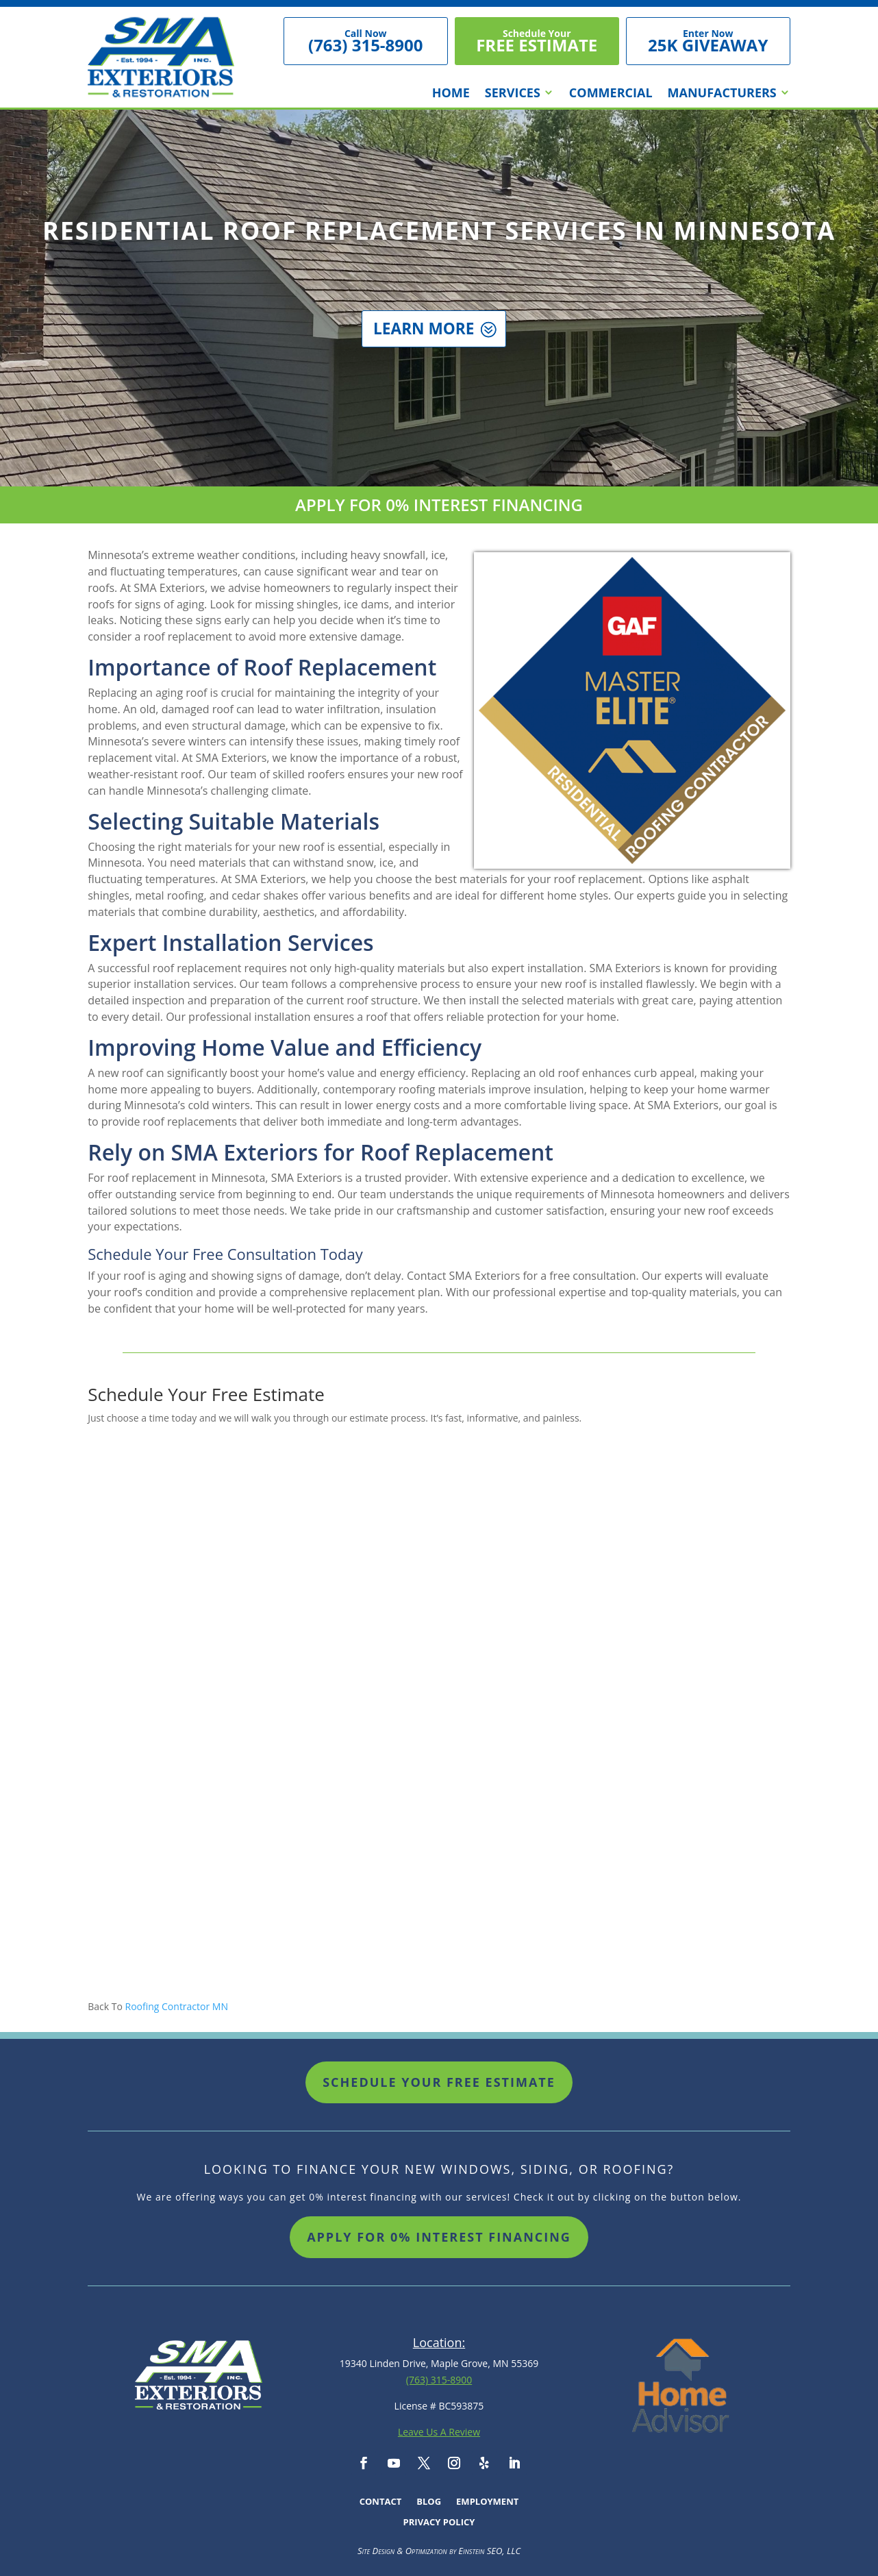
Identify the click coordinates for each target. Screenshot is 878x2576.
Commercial (611, 94)
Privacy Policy (439, 2522)
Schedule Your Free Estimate (439, 2082)
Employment (487, 2502)
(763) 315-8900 (439, 2379)
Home (451, 94)
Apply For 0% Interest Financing (439, 2237)
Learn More (423, 340)
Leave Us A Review (439, 2431)
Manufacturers (722, 94)
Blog (428, 2502)
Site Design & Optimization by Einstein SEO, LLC (439, 2550)
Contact (381, 2502)
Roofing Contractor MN (176, 2006)
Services (512, 94)
